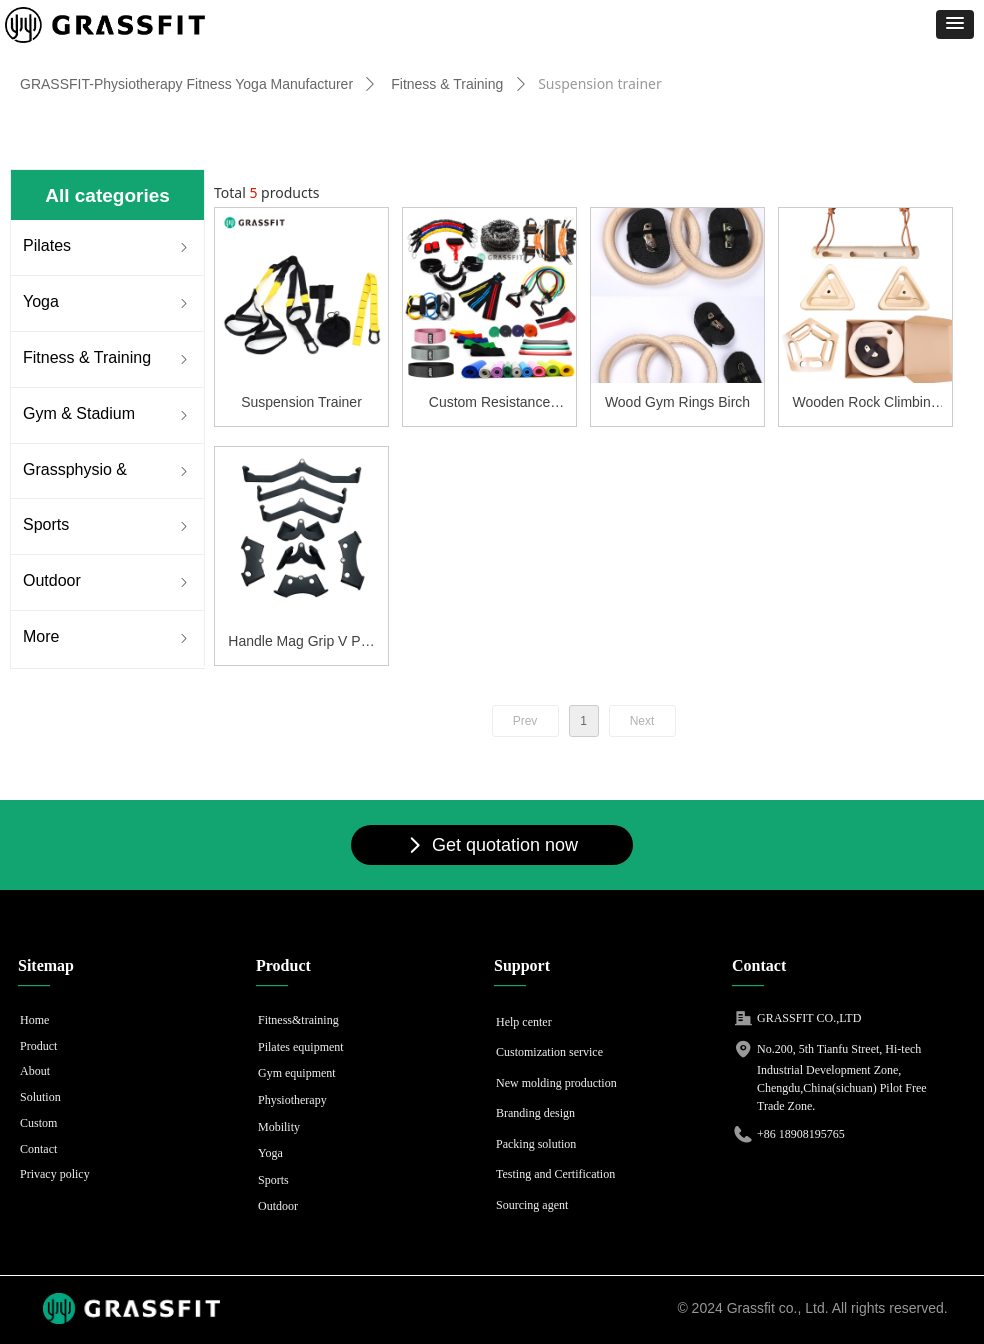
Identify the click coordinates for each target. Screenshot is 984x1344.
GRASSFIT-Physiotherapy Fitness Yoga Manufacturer (186, 84)
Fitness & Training (447, 84)
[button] (955, 24)
